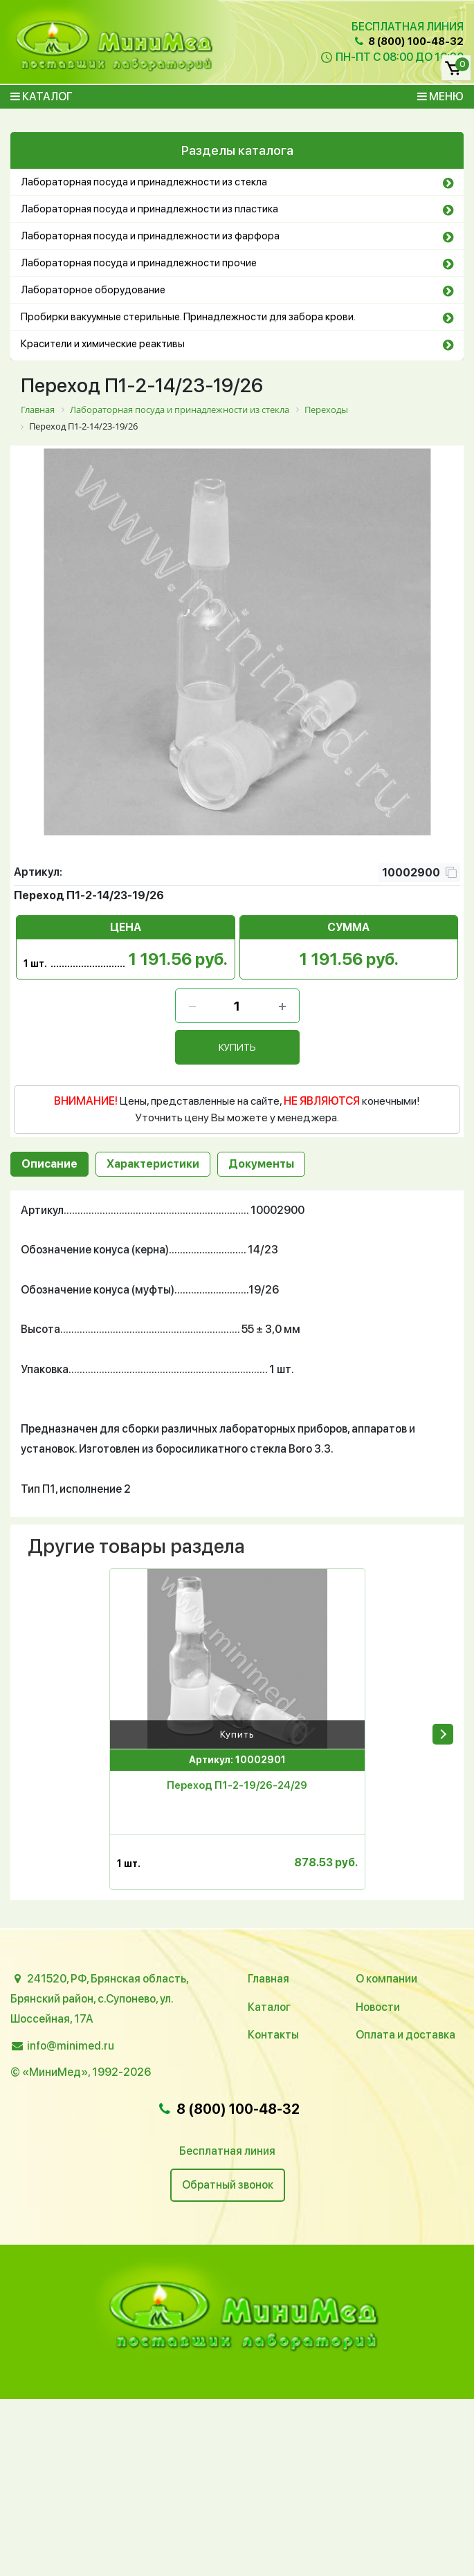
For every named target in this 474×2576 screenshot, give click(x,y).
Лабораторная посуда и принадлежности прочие (139, 263)
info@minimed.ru (70, 2045)
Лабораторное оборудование (93, 290)
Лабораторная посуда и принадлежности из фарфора (150, 236)
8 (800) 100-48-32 (408, 41)
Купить (237, 1734)
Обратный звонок (227, 2184)
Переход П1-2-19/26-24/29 (237, 1785)
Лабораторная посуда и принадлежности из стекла (144, 182)
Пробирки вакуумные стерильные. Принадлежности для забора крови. (188, 317)
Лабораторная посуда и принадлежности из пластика (149, 209)
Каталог (41, 96)
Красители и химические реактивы (103, 344)
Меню (440, 96)
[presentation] (442, 1734)
